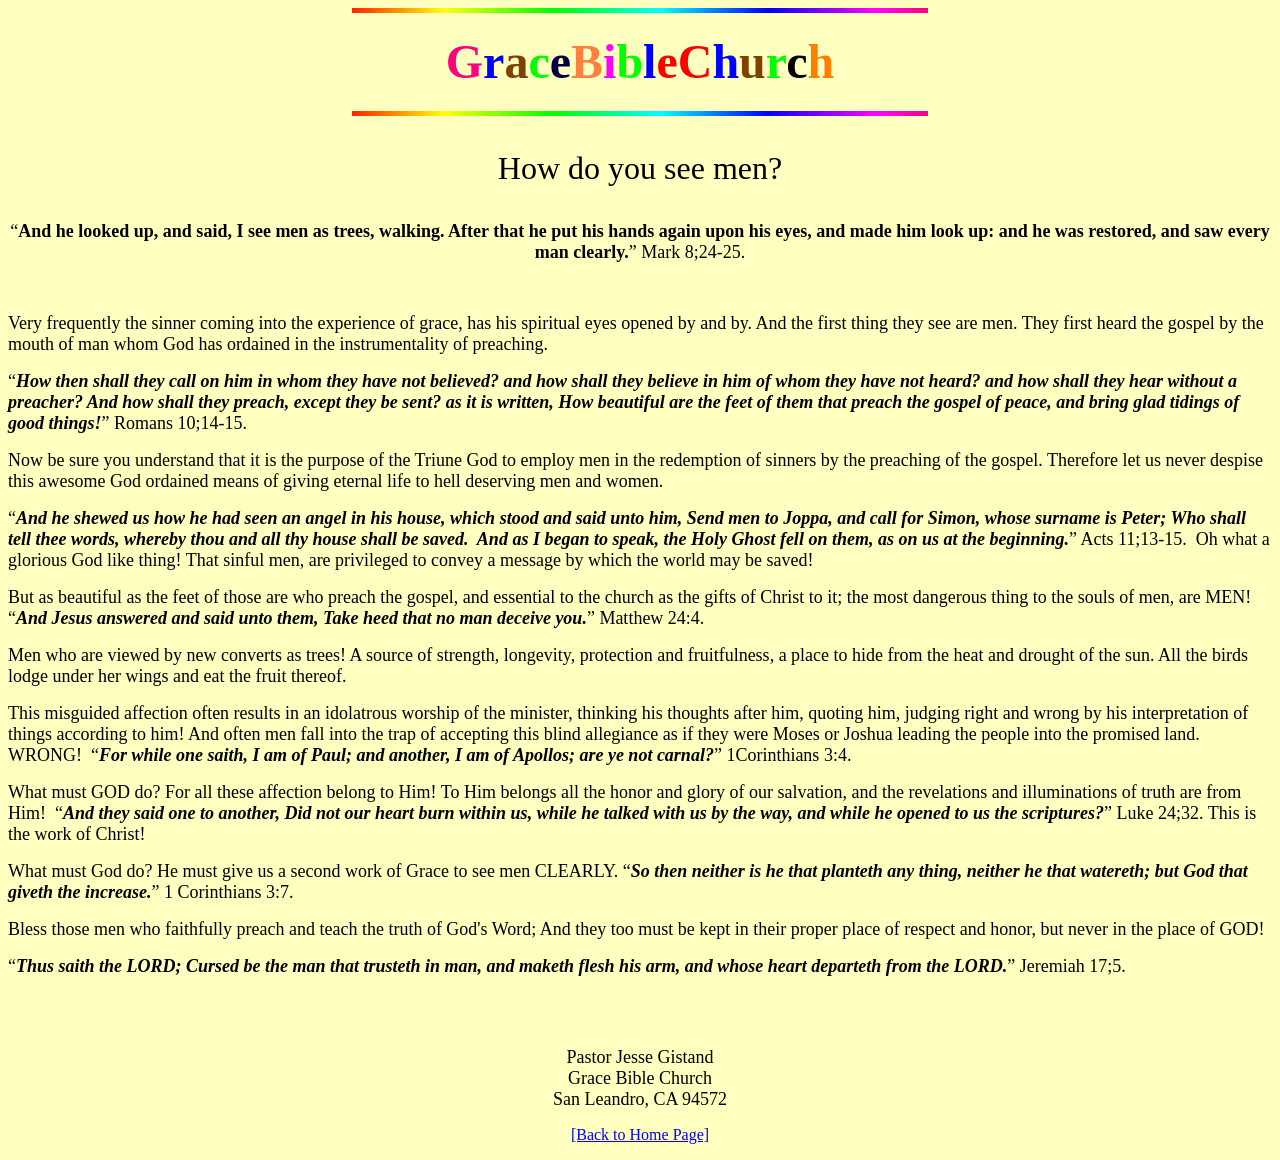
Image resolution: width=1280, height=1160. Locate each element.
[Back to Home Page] (640, 1134)
